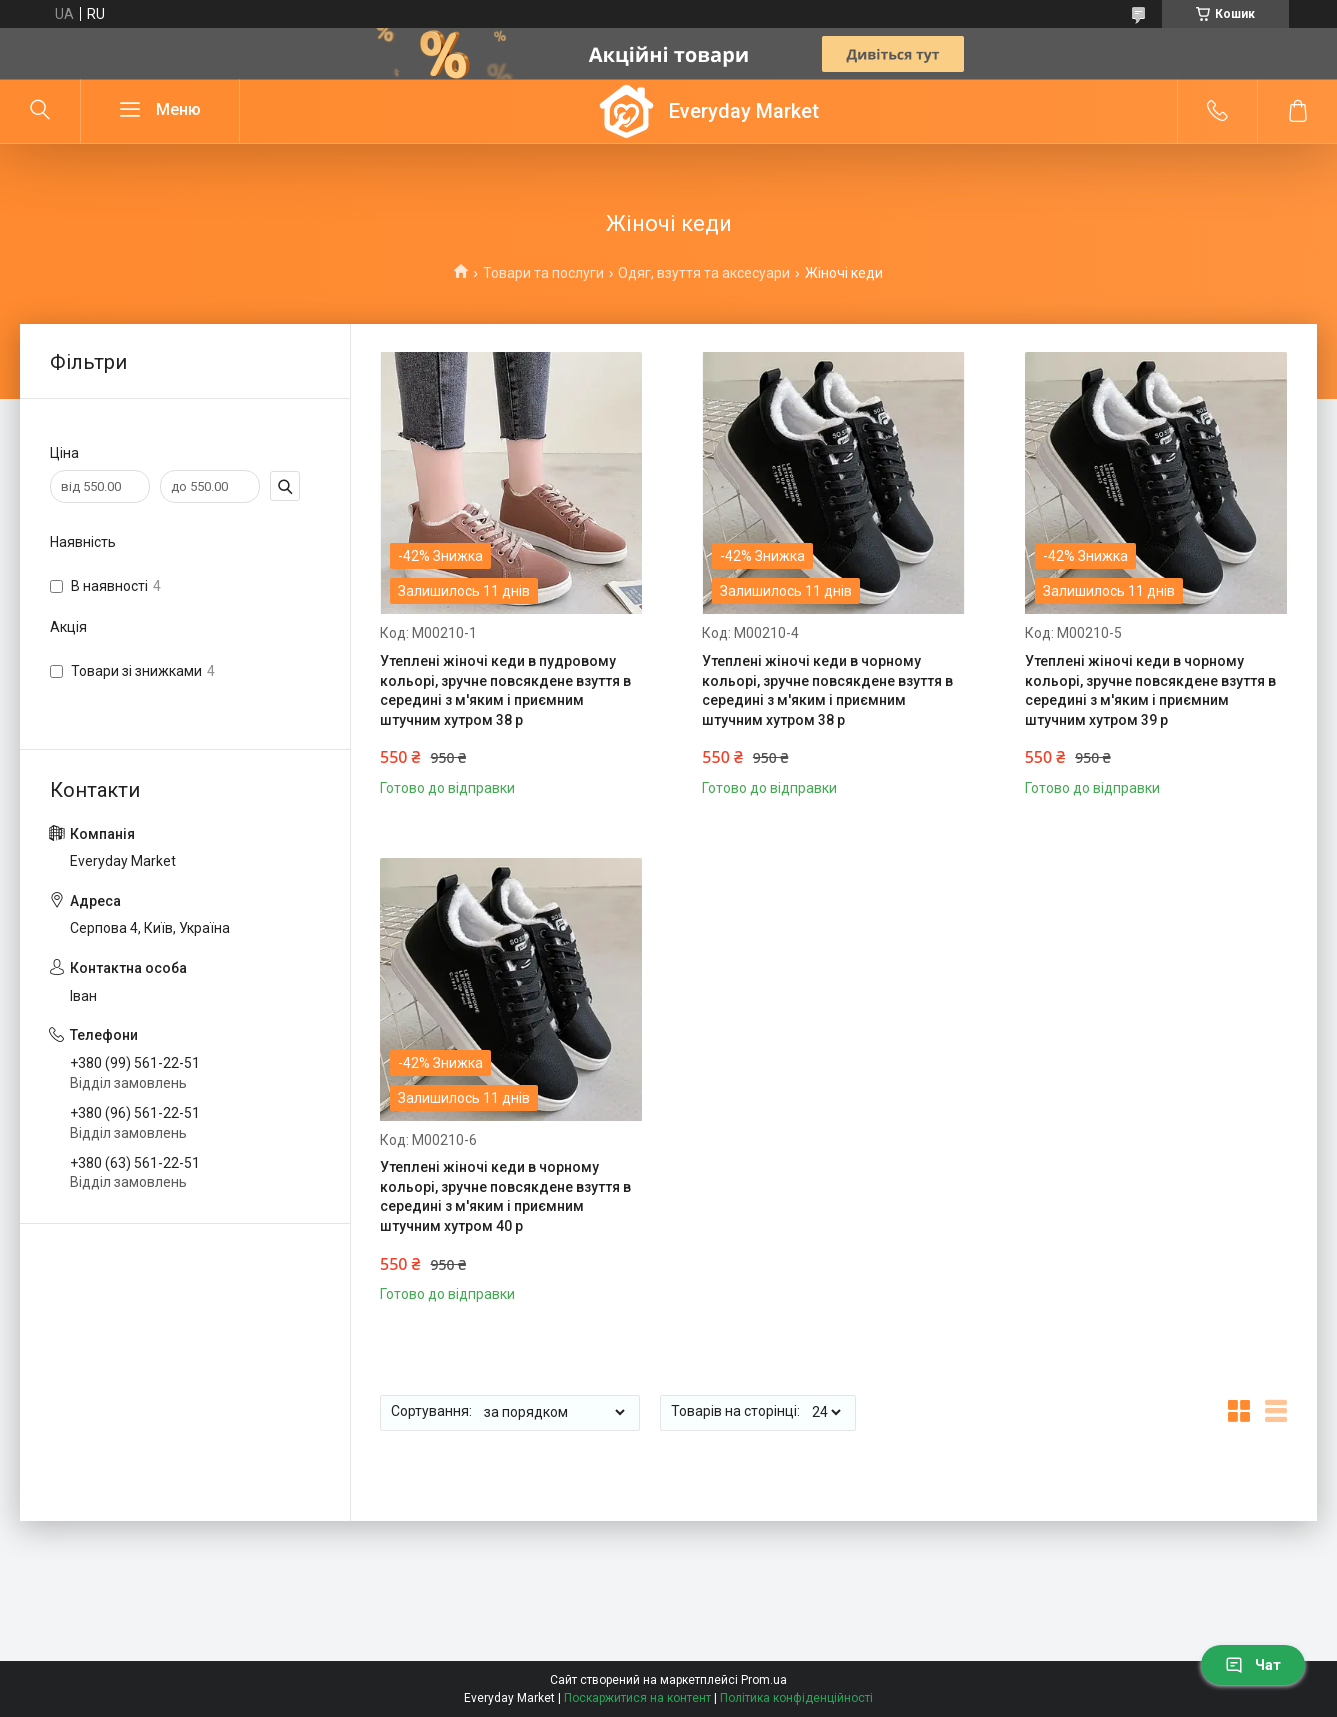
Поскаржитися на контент (637, 1698)
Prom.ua (764, 1680)
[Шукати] (40, 111)
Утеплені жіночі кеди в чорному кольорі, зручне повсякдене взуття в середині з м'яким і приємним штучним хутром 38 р (827, 690)
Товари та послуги (543, 273)
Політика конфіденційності (796, 1698)
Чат (1253, 1665)
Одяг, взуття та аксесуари (704, 273)
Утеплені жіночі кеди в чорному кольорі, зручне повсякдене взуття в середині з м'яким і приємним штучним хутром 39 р (1150, 690)
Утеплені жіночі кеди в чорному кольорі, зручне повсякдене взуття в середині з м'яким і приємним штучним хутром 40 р (505, 1196)
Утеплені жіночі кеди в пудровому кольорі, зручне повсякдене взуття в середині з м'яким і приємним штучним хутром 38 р (505, 690)
